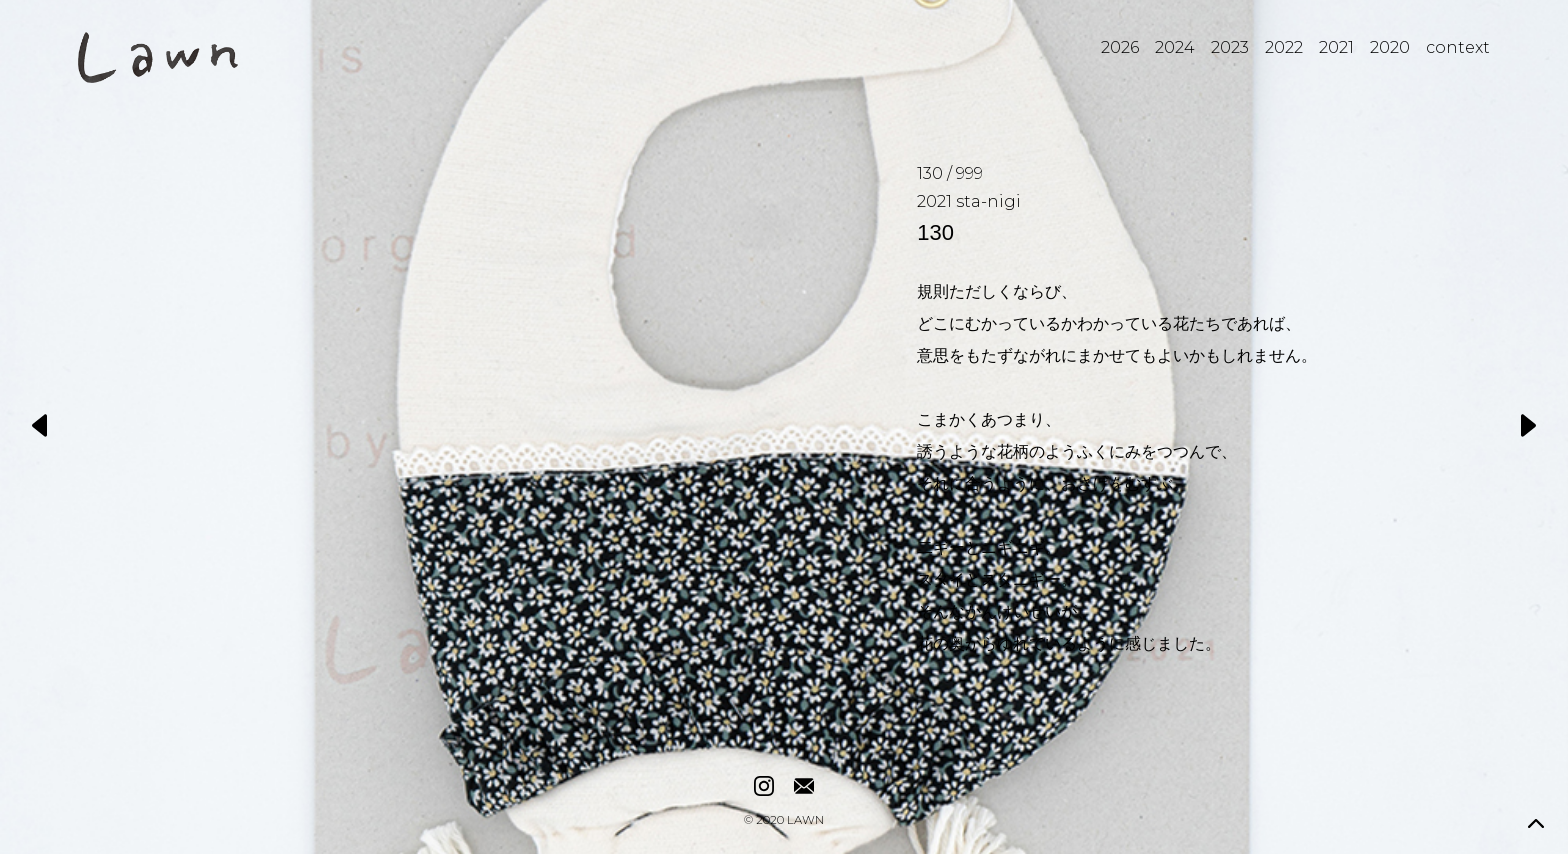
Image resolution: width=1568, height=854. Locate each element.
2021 (1336, 47)
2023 (1230, 47)
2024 (1175, 47)
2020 (1390, 47)
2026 (1120, 47)
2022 (1284, 47)
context (1458, 47)
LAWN (805, 821)
